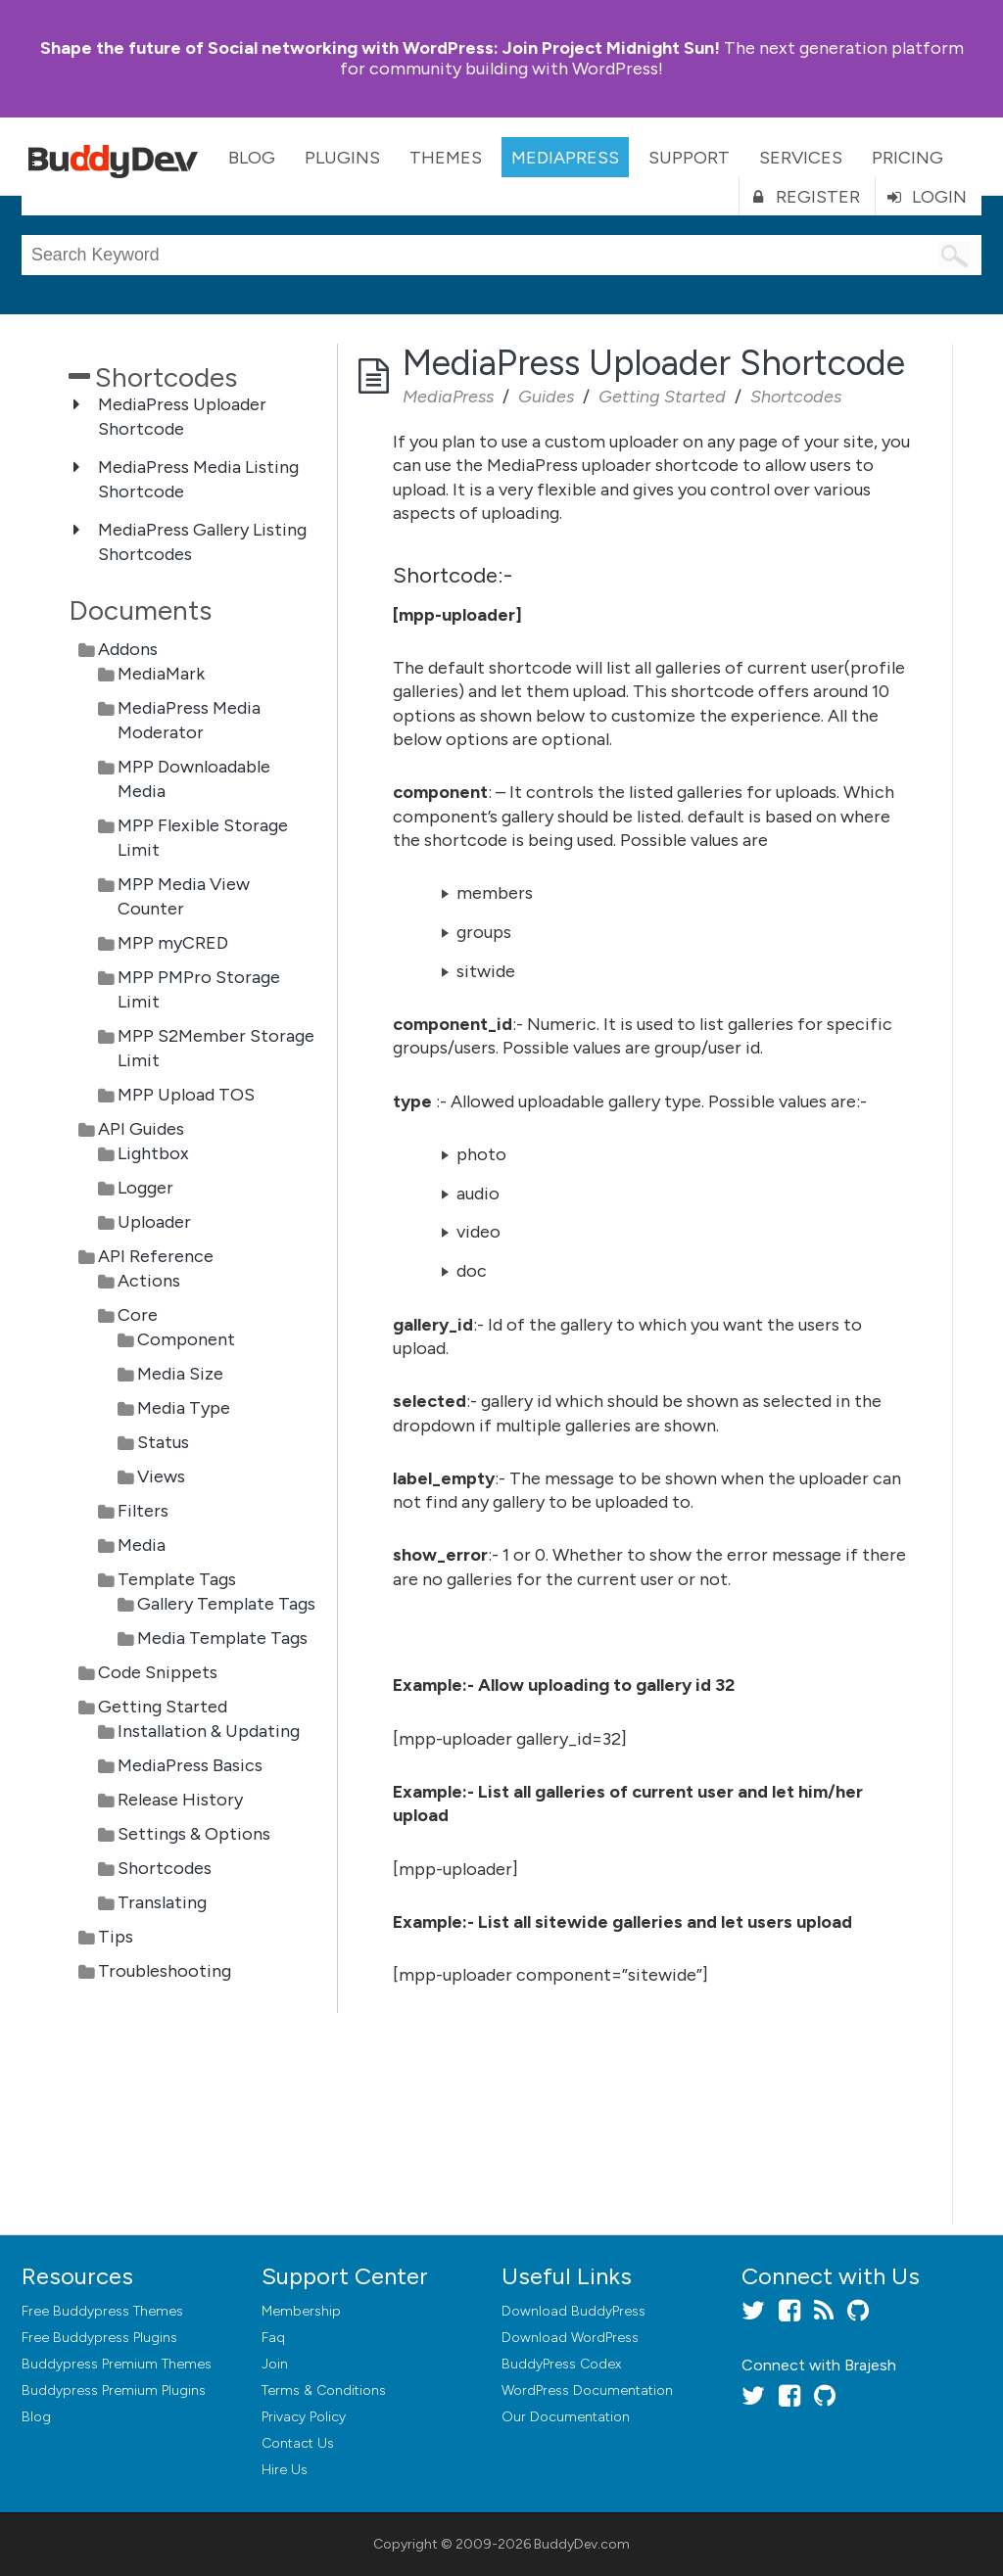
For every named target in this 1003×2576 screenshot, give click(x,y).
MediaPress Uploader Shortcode (182, 417)
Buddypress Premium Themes (117, 2364)
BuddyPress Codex (561, 2364)
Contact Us (298, 2443)
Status (163, 1442)
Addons (128, 649)
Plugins (342, 157)
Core (138, 1315)
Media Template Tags (222, 1638)
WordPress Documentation (587, 2390)
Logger (145, 1187)
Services (800, 157)
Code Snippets (157, 1672)
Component (186, 1339)
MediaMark (161, 673)
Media (142, 1545)
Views (161, 1476)
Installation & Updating (209, 1731)
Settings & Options (194, 1834)
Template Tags (177, 1579)
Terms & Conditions (324, 2390)
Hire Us (285, 2469)
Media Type (183, 1408)
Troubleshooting (164, 1971)
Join (275, 2364)
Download (573, 2311)
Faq (273, 2337)
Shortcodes (165, 1868)
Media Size (180, 1373)
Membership (301, 2311)
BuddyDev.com (582, 2544)
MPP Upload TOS (186, 1094)
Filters (143, 1511)
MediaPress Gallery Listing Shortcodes (202, 542)
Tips (115, 1936)
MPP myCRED (173, 943)
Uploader (154, 1222)
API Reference (156, 1256)
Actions (149, 1280)
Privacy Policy (304, 2417)
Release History (180, 1799)
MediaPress (565, 157)
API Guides (141, 1129)
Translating (162, 1902)
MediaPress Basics (190, 1765)
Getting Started (162, 1706)
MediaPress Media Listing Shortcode (198, 479)
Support (689, 157)
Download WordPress (570, 2337)
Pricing (907, 157)
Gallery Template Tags (226, 1604)
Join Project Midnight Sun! (380, 48)
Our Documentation (566, 2417)
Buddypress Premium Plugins (114, 2390)
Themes (445, 157)
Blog (251, 157)
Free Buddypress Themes (102, 2311)
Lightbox (153, 1153)
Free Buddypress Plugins (99, 2337)
